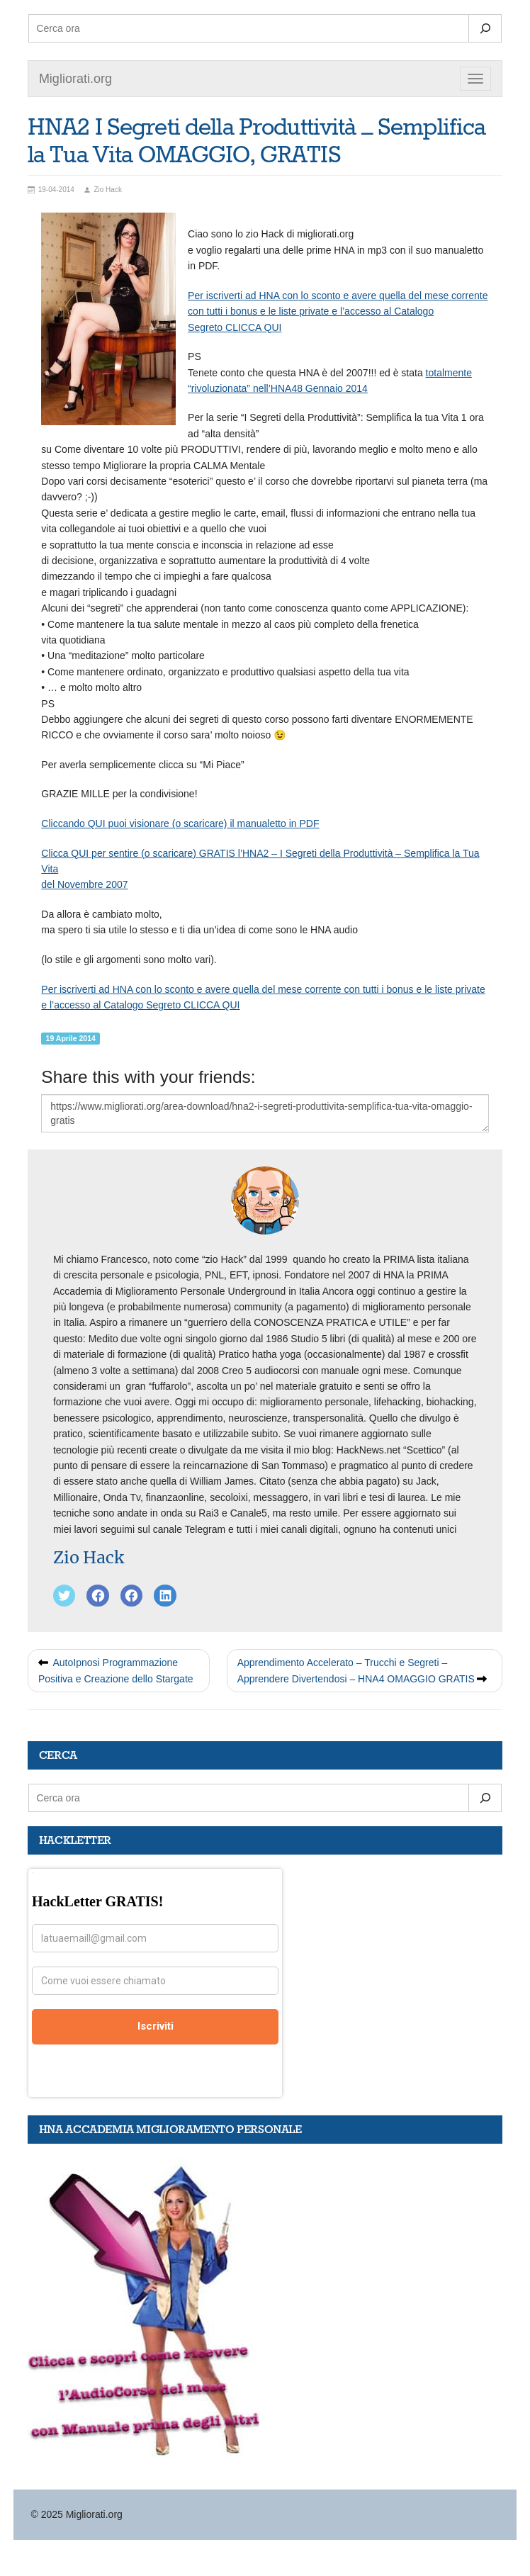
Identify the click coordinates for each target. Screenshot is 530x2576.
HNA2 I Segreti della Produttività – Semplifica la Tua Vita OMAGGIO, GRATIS (257, 141)
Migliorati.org (75, 79)
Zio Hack (88, 1557)
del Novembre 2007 (84, 884)
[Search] (485, 28)
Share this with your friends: (148, 1076)
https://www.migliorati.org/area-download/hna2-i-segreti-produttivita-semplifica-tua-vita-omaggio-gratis (264, 1113)
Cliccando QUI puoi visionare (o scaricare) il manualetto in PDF (180, 823)
